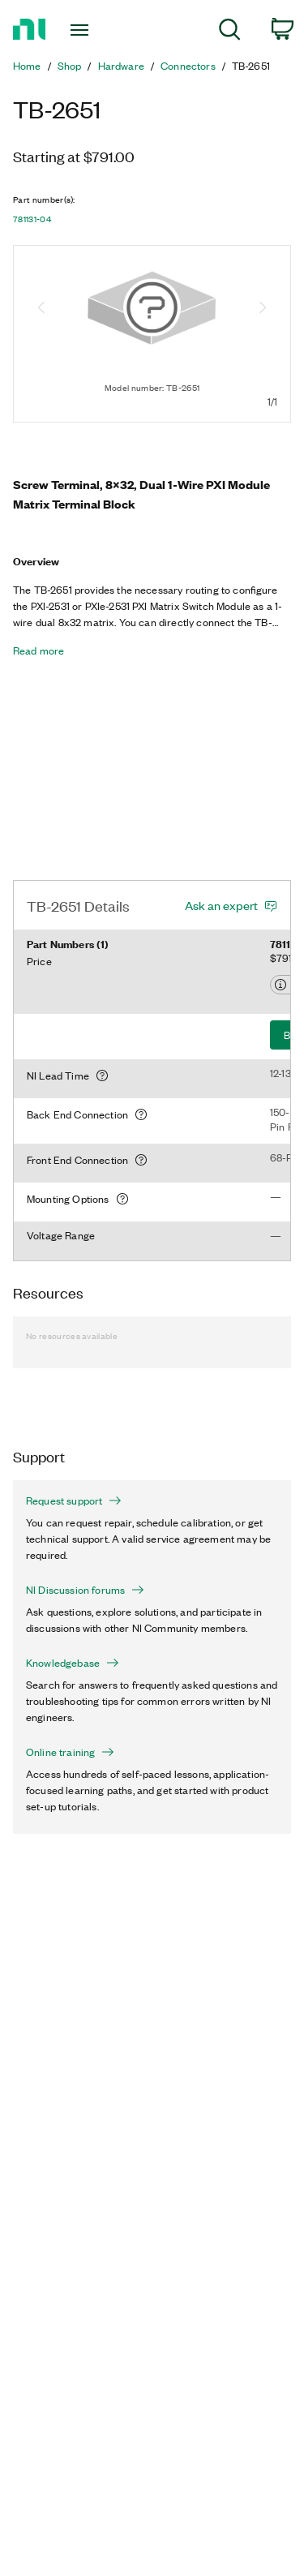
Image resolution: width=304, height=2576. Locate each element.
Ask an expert (221, 905)
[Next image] (262, 309)
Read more (38, 650)
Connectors (188, 65)
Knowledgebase (72, 1662)
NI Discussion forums (85, 1589)
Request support (74, 1500)
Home (27, 65)
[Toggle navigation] (81, 30)
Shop (70, 65)
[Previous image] (41, 309)
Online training (70, 1752)
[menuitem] (229, 32)
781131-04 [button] (32, 219)
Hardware (121, 65)
